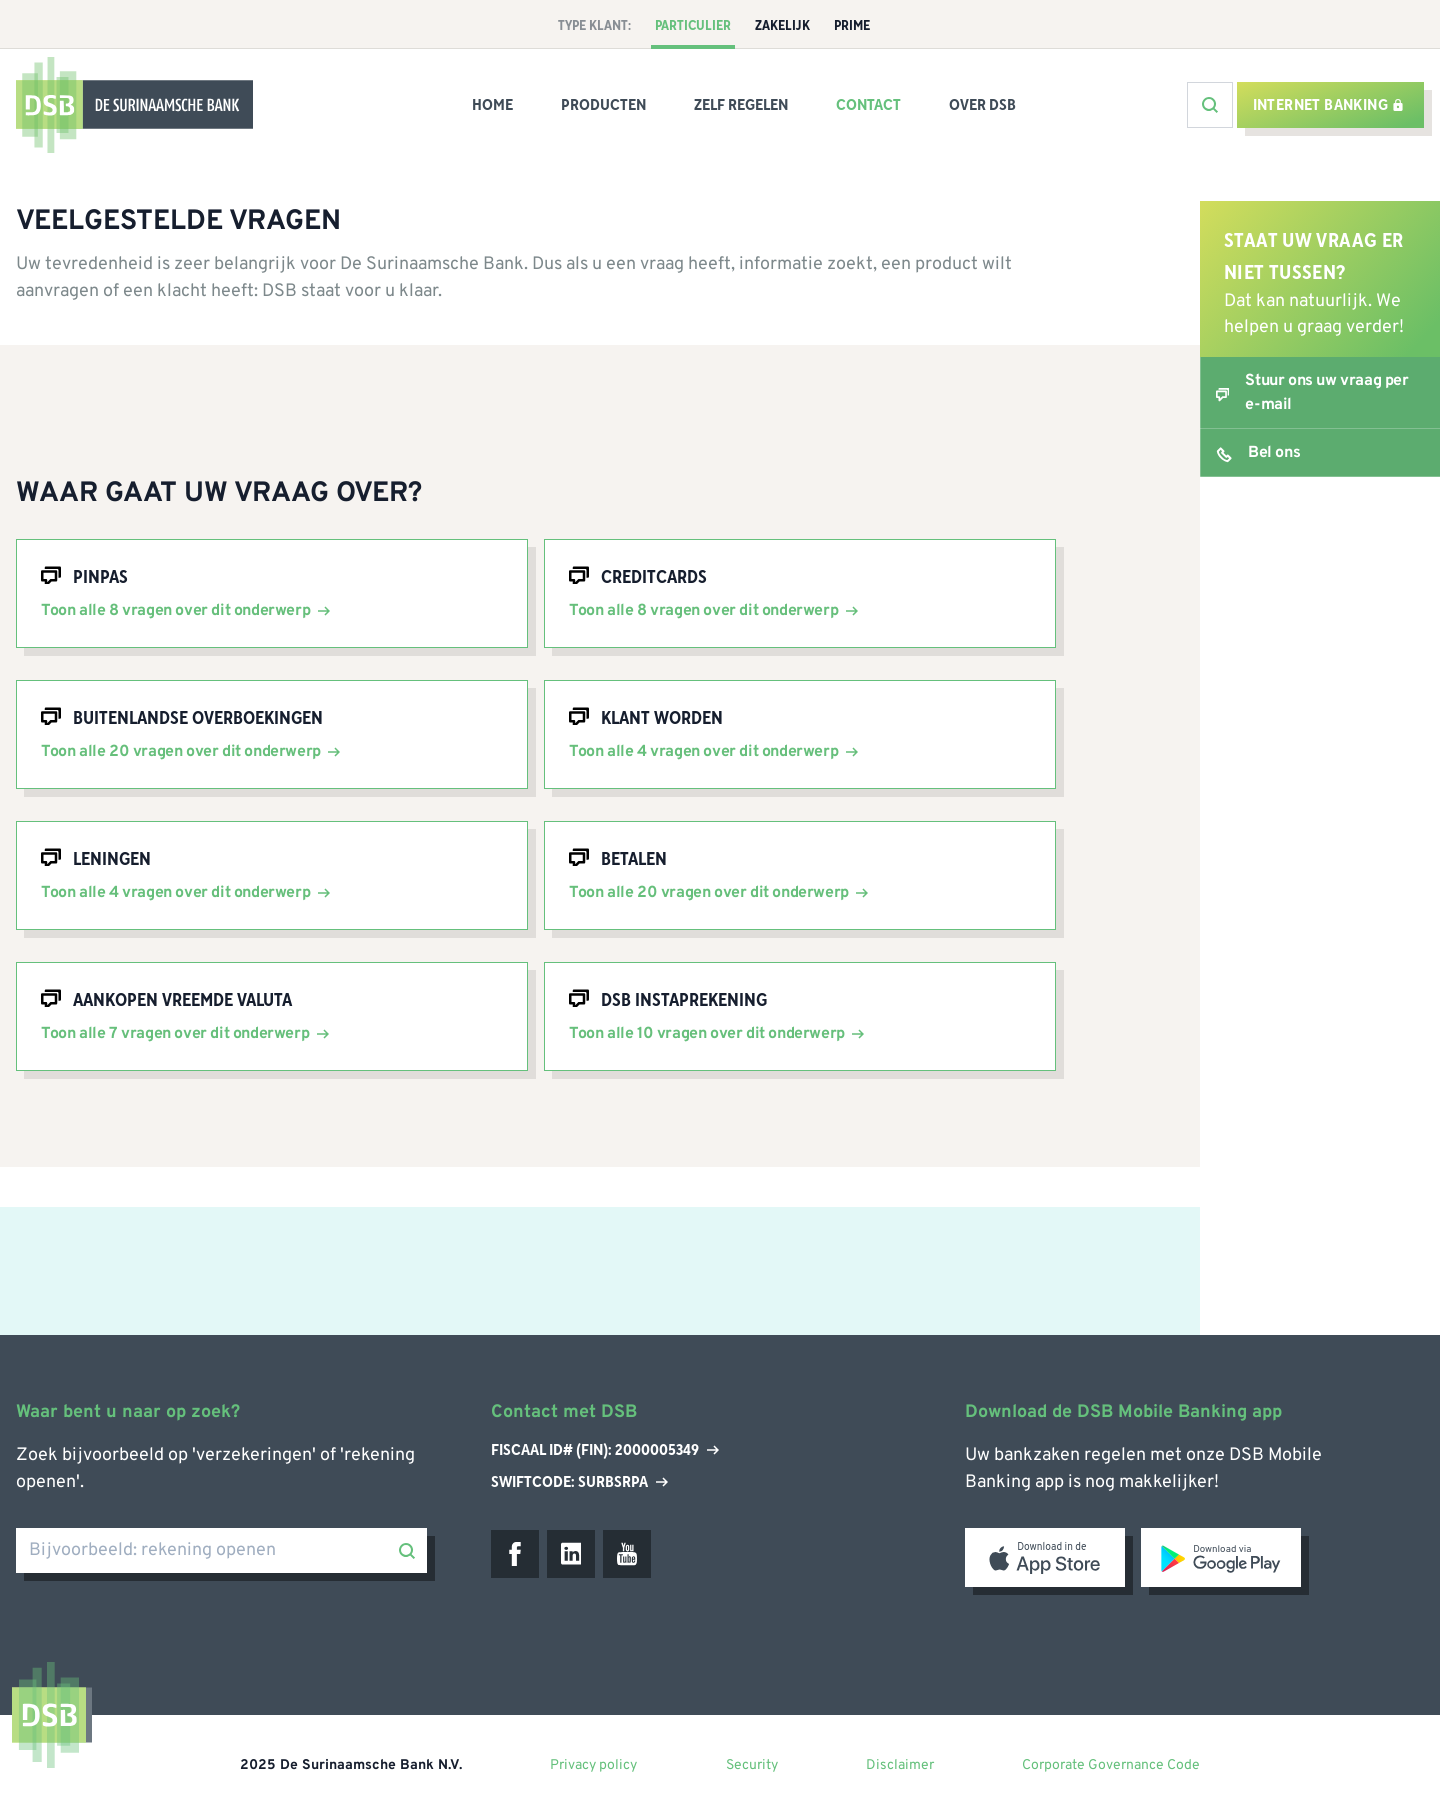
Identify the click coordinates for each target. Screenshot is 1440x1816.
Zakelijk (782, 26)
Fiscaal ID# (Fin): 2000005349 (605, 1451)
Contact (868, 105)
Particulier (693, 26)
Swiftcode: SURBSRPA (579, 1482)
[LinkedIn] (571, 1554)
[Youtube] (627, 1554)
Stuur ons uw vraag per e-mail (1326, 393)
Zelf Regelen (741, 105)
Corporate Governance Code (1111, 1765)
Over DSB (982, 105)
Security (752, 1765)
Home (492, 105)
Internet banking (1328, 105)
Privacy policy (593, 1765)
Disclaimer (900, 1765)
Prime (852, 26)
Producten (603, 105)
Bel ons (1274, 453)
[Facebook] (515, 1554)
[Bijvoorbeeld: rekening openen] (221, 1550)
